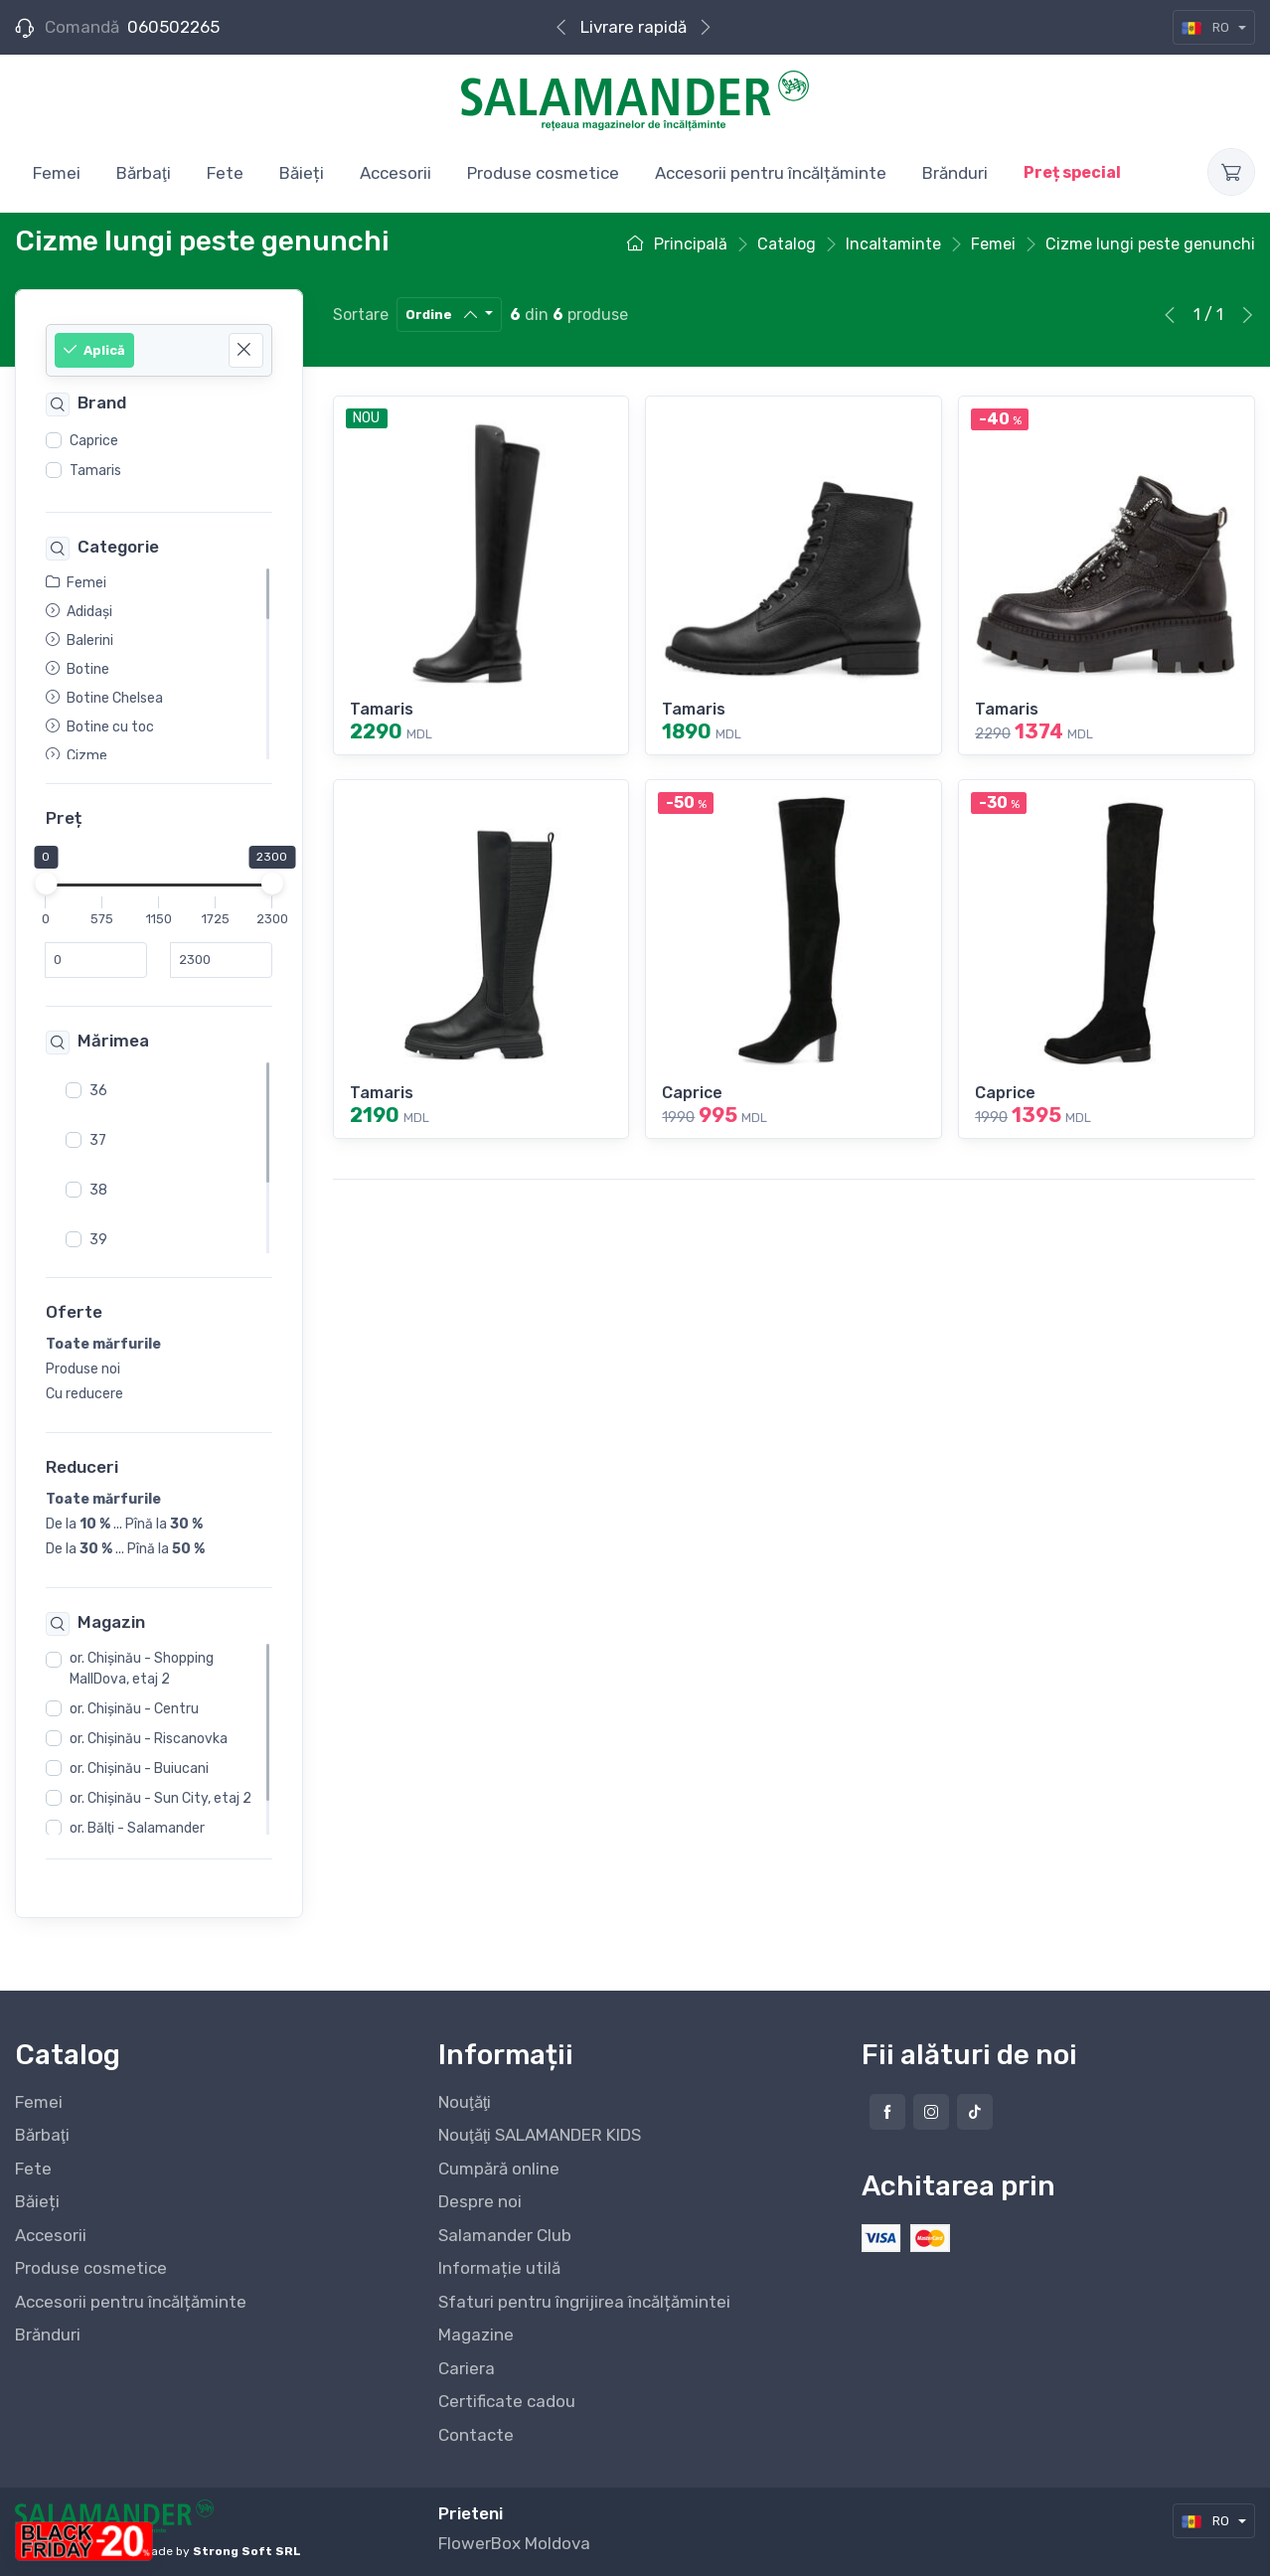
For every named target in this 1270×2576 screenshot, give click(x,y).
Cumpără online (633, 27)
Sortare (361, 314)
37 (97, 1140)
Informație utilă (499, 2268)
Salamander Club (504, 2235)
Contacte (476, 2435)
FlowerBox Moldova (514, 2543)
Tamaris (95, 470)
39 (98, 1239)
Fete (33, 2168)
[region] (159, 456)
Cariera (466, 2368)
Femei (39, 2102)
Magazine (476, 2334)
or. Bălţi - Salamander (137, 1829)
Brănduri (47, 2334)
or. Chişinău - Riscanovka (149, 1739)
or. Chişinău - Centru (134, 1709)
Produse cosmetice (91, 2268)
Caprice (94, 440)
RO (1207, 27)
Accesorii (50, 2235)
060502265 (173, 27)
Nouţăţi (464, 2102)
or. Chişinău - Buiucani (139, 1769)
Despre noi (480, 2201)
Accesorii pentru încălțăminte (130, 2302)
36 (98, 1090)
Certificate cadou (506, 2401)
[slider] (46, 884)
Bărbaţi (42, 2135)
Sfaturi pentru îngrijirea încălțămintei (584, 2302)
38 (98, 1190)
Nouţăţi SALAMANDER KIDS (539, 2135)
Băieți (37, 2201)
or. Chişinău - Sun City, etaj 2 (160, 1799)
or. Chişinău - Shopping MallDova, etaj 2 (142, 1670)
